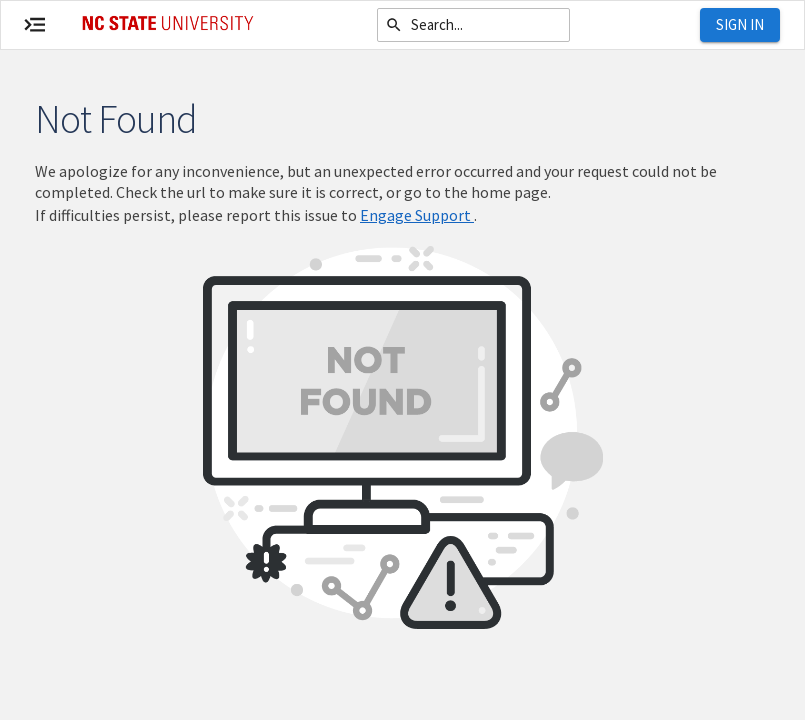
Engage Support (417, 215)
